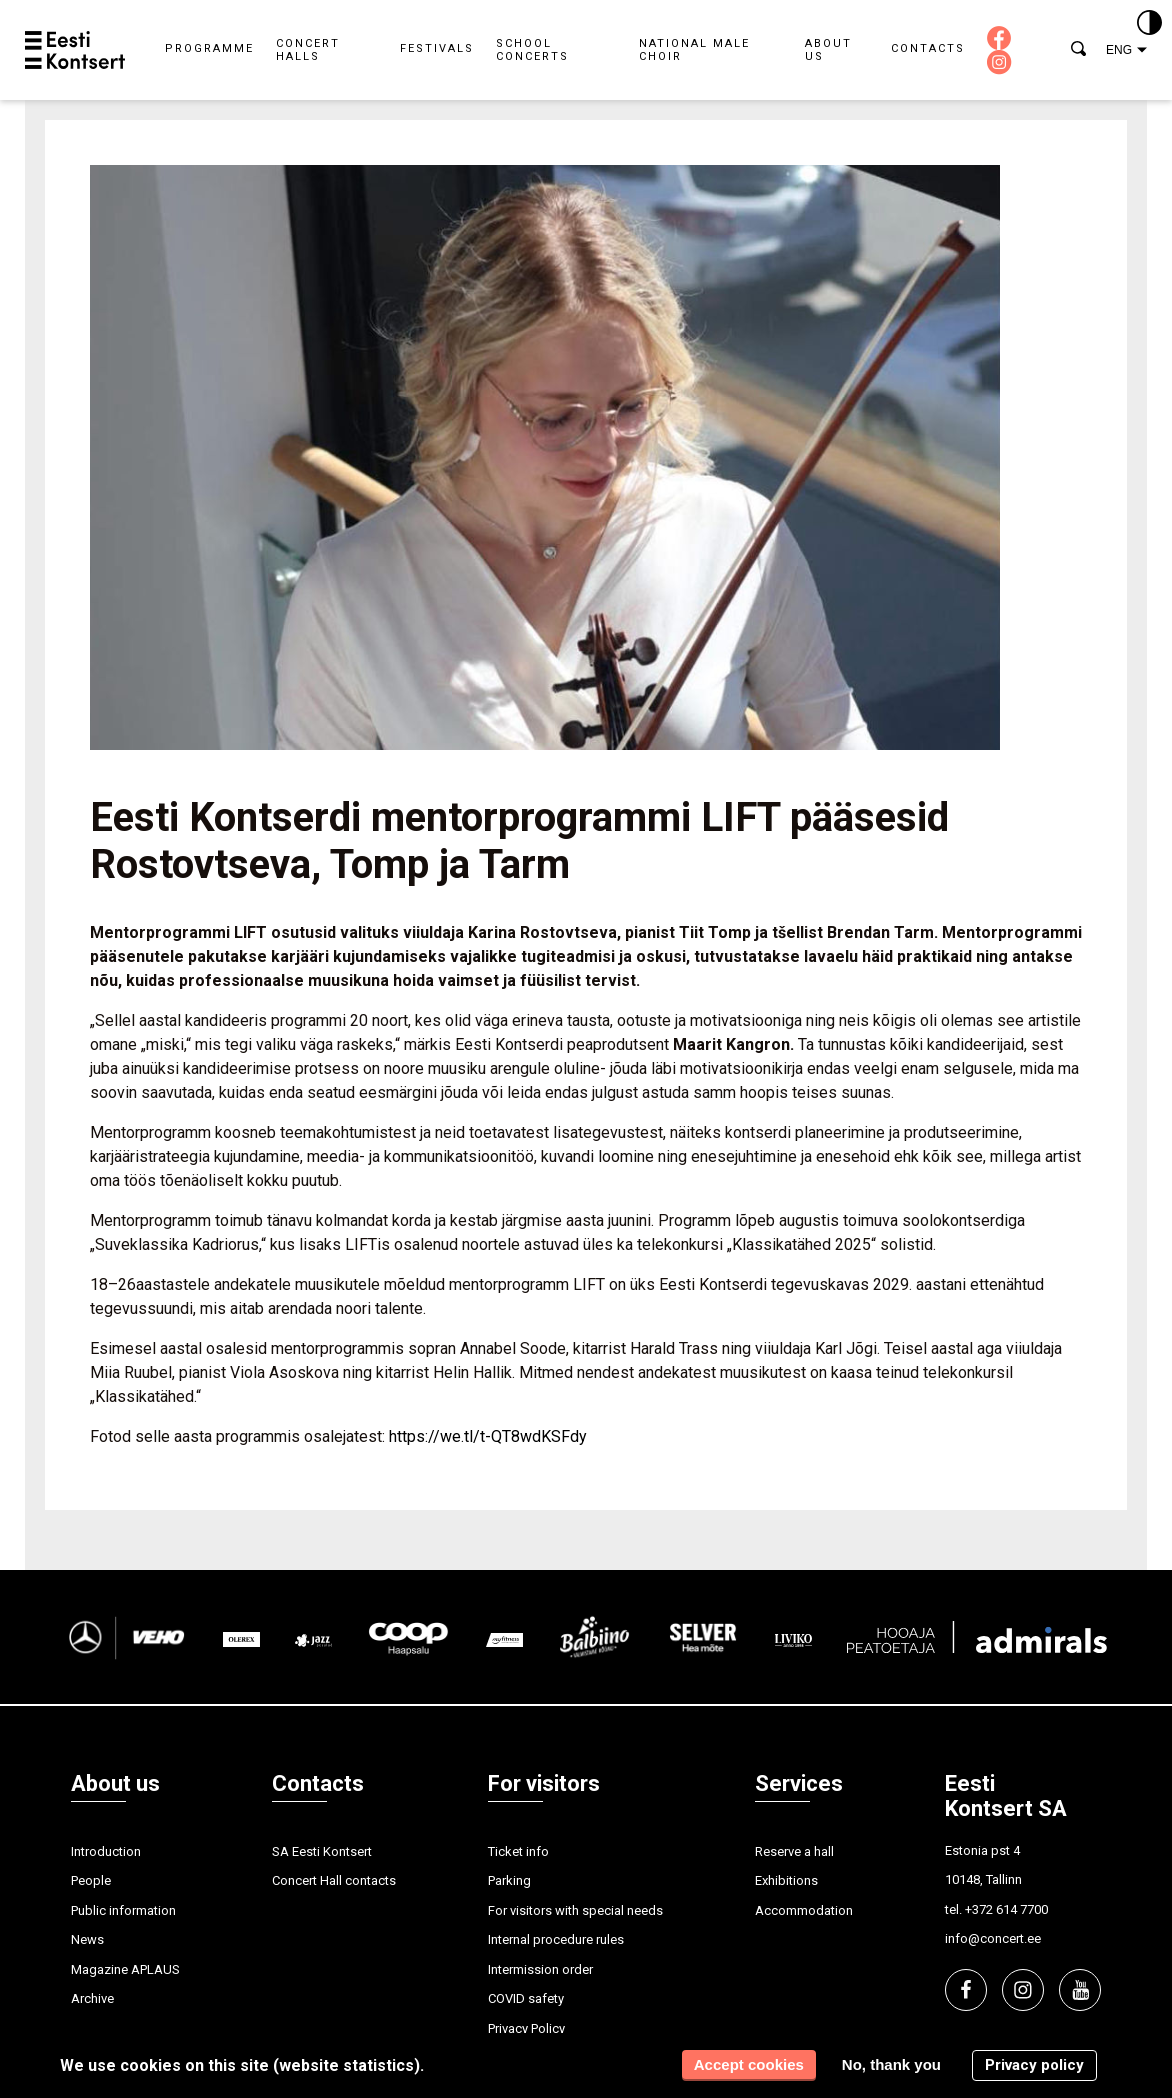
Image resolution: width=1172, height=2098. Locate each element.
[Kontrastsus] (1149, 24)
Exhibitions (786, 1880)
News (87, 1939)
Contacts (928, 48)
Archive (92, 1998)
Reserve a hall (794, 1851)
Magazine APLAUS (125, 1969)
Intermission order (540, 1969)
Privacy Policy (526, 2028)
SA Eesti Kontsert (322, 1851)
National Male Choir (694, 50)
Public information (123, 1910)
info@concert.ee (993, 1938)
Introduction (106, 1851)
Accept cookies (749, 2064)
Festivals (437, 48)
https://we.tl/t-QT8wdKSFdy (488, 1436)
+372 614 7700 (1006, 1909)
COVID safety (526, 1998)
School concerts (532, 50)
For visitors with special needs (575, 1910)
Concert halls (308, 50)
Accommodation (804, 1910)
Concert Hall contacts (334, 1880)
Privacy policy (1034, 2065)
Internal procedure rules (556, 1939)
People (91, 1880)
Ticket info (518, 1851)
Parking (509, 1880)
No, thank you (891, 2064)
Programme (209, 48)
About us (828, 50)
